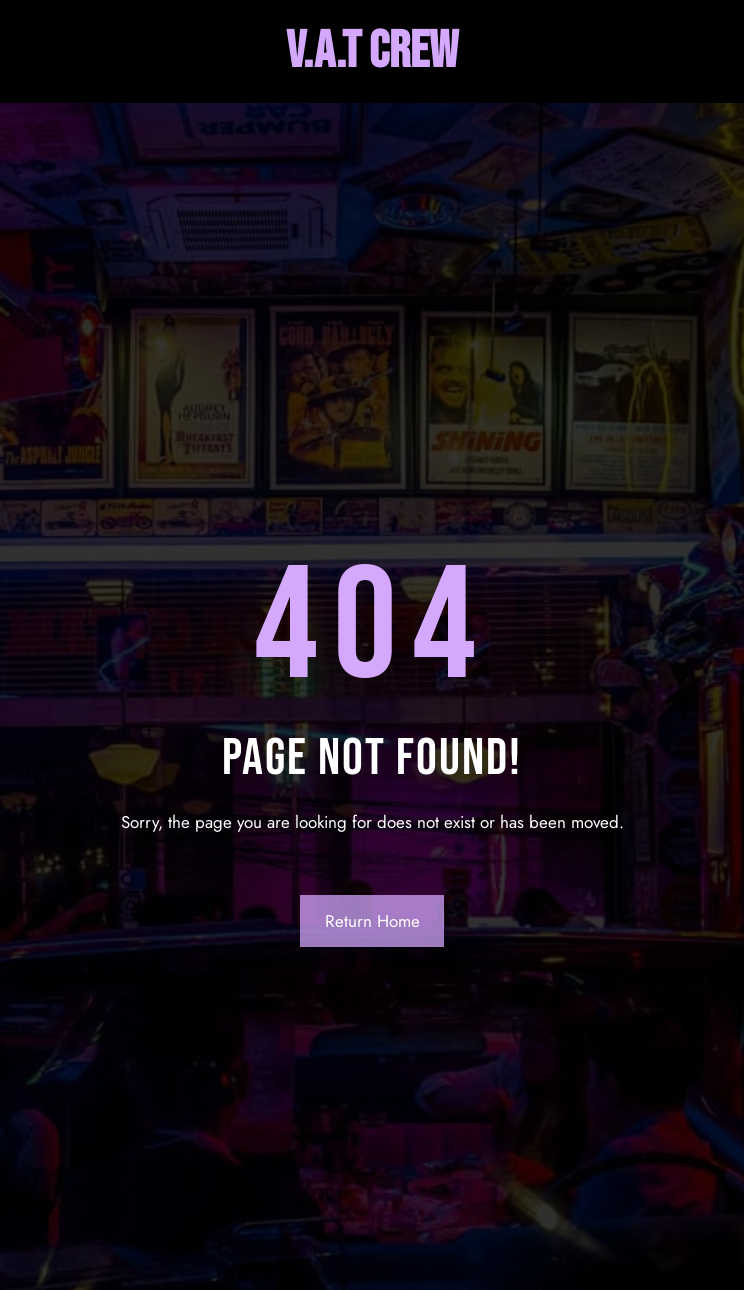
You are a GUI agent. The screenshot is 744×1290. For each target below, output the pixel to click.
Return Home (372, 921)
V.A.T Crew (372, 51)
